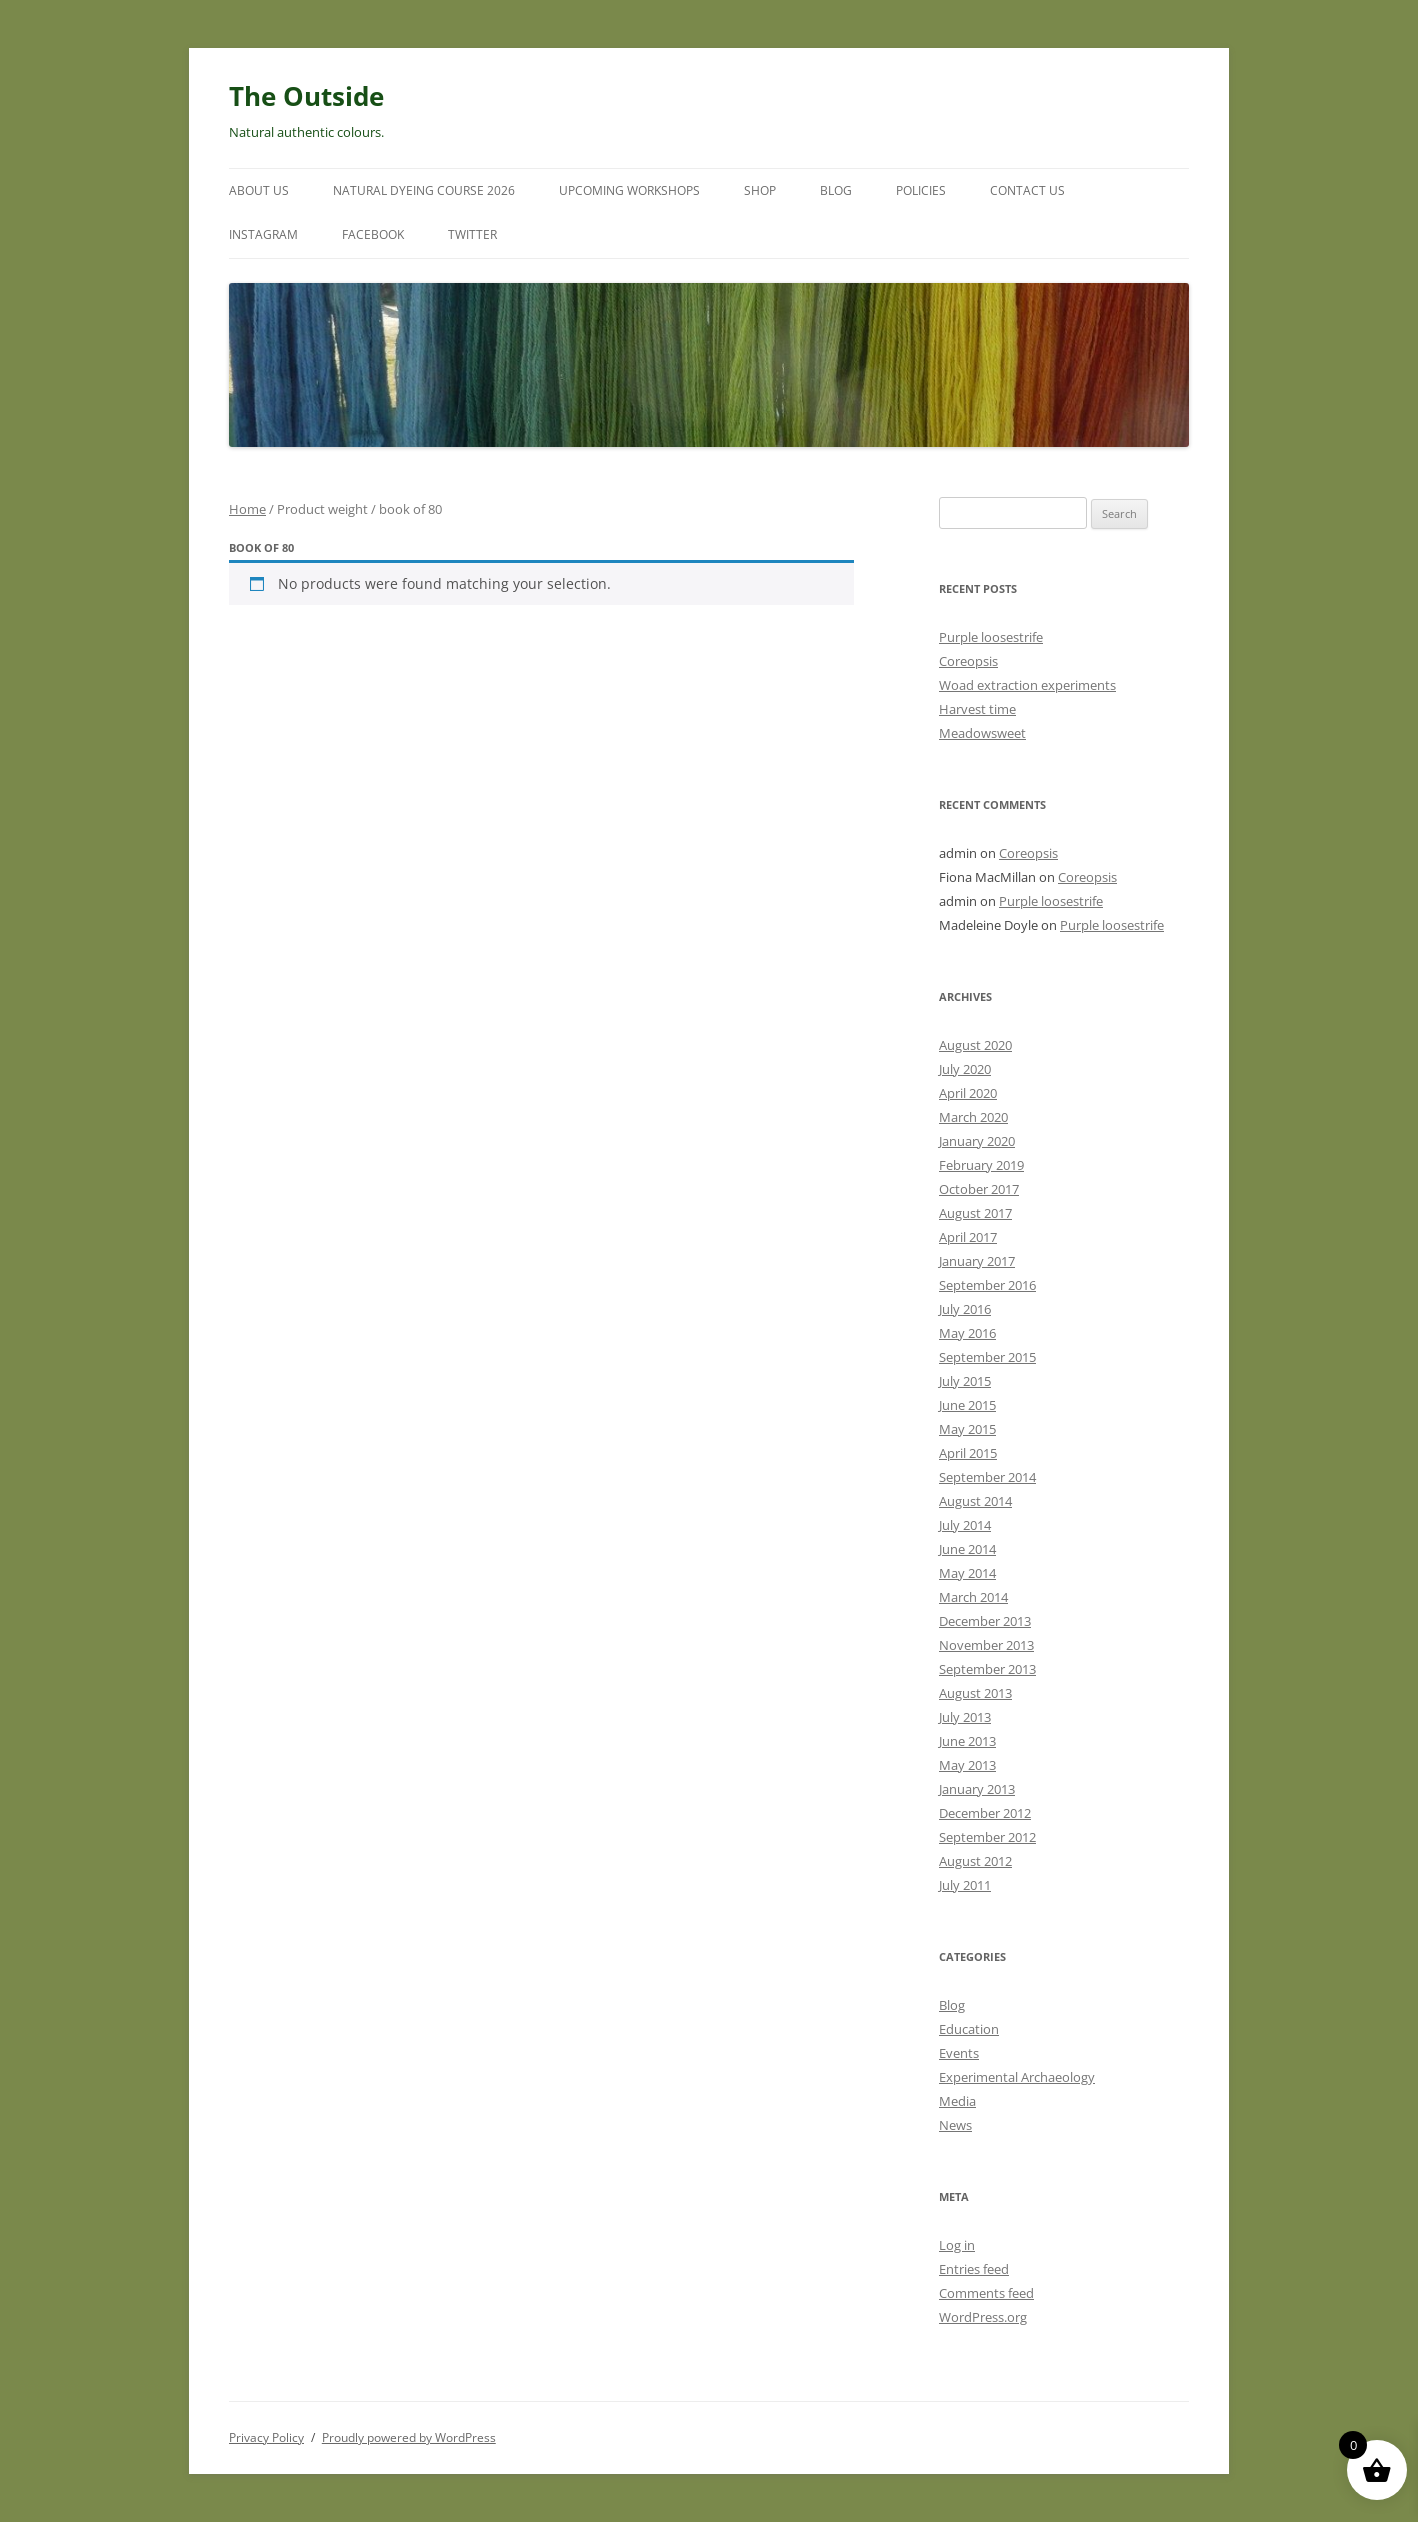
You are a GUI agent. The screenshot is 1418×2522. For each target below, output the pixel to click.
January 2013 (977, 1789)
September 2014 (987, 1477)
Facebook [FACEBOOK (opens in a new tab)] (373, 234)
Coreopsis (968, 661)
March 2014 (973, 1597)
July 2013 (965, 1717)
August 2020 (975, 1045)
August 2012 (975, 1861)
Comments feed (986, 2293)
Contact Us (1027, 190)
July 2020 (965, 1069)
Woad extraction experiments (1027, 685)
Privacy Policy (266, 2437)
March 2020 (973, 1117)
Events (959, 2053)
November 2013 (986, 1645)
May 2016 (967, 1333)
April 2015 (968, 1453)
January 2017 (977, 1261)
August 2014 (975, 1501)
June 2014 (967, 1549)
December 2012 (985, 1813)
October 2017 (979, 1189)
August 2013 (975, 1693)
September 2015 (987, 1357)
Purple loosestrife (991, 637)
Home (247, 509)
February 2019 (981, 1165)
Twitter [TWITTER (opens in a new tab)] (472, 234)
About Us (259, 190)
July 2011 (965, 1885)
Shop (760, 190)
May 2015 (967, 1429)
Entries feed (974, 2269)
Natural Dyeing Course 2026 (424, 190)
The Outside (306, 96)
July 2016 (965, 1309)
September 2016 (987, 1285)
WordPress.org (983, 2317)
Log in (957, 2245)
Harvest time (977, 709)
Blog (836, 190)
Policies (921, 190)
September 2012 (987, 1837)
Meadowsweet (982, 733)
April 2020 (968, 1093)
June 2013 (967, 1741)
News (955, 2125)
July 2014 (965, 1525)
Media (957, 2101)
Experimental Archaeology (1017, 2077)
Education (969, 2029)
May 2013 (967, 1765)
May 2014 (967, 1573)
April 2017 (968, 1237)
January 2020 (977, 1141)
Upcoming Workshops (629, 190)
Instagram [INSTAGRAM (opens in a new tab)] (263, 234)
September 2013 (987, 1669)
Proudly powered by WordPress (409, 2437)
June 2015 (967, 1405)
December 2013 (985, 1621)
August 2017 (975, 1213)
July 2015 (965, 1381)
